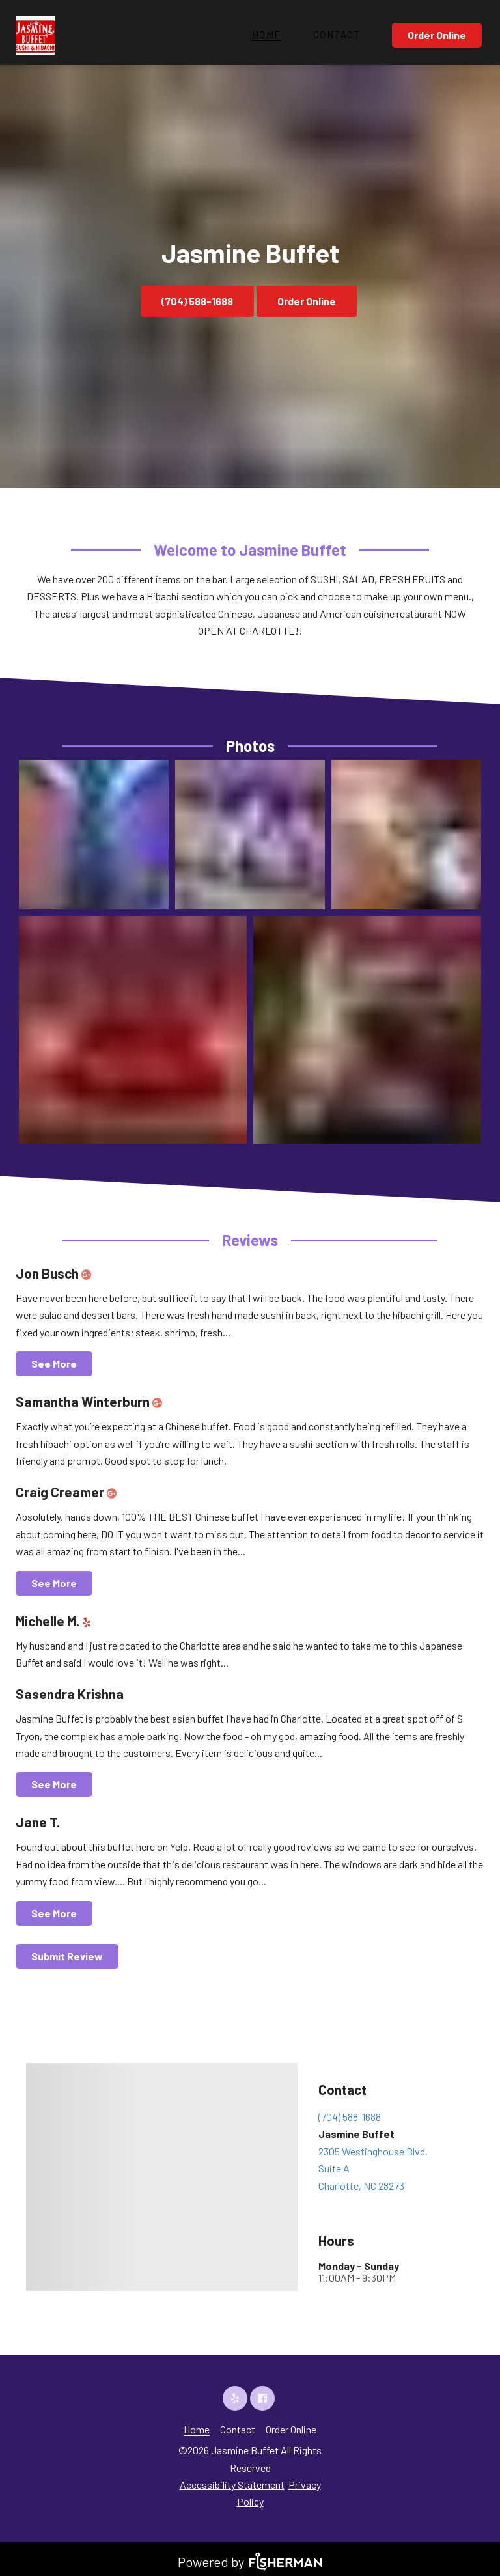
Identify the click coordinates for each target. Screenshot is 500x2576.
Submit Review (67, 1956)
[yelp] (90, 1620)
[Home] (267, 35)
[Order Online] (438, 35)
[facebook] (263, 2398)
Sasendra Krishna (70, 1693)
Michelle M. (56, 1621)
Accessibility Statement (232, 2484)
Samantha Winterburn (91, 1401)
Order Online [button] (306, 301)
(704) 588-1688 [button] (197, 301)
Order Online (437, 35)
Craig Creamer (69, 1492)
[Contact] (337, 35)
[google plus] (89, 1273)
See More (54, 1363)
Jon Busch (56, 1273)
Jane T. (38, 1822)
